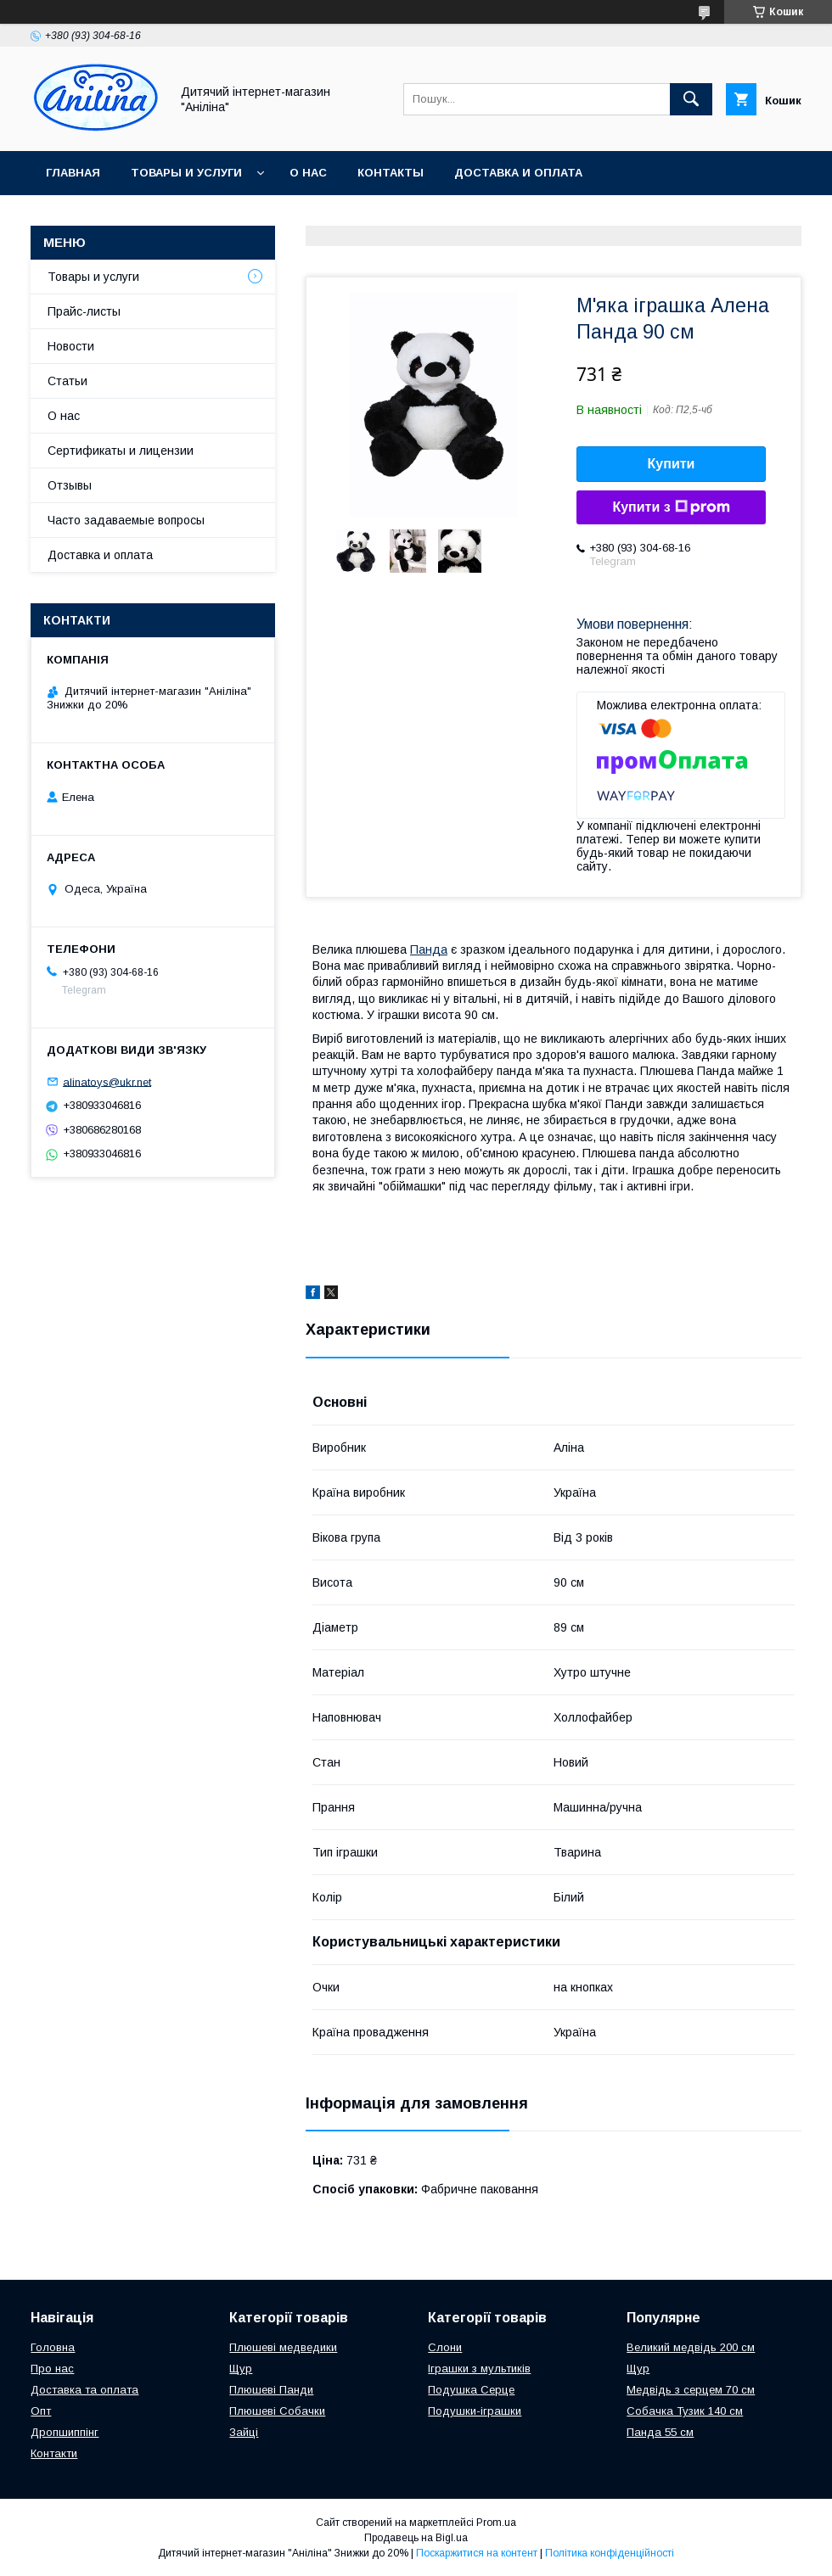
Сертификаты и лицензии (121, 450)
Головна (53, 2347)
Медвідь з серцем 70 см (691, 2389)
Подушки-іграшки (474, 2411)
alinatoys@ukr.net (107, 1081)
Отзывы (70, 485)
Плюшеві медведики (283, 2347)
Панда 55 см (660, 2432)
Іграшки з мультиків (479, 2368)
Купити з (670, 507)
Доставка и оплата (518, 172)
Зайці (243, 2432)
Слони (445, 2347)
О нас (308, 172)
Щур (240, 2368)
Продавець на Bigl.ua (416, 2538)
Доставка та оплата (84, 2389)
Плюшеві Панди (271, 2389)
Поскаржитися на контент (476, 2553)
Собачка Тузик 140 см (685, 2411)
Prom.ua (496, 2522)
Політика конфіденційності (609, 2553)
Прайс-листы (84, 311)
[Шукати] (691, 99)
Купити (671, 463)
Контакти (54, 2453)
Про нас (52, 2368)
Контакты (390, 172)
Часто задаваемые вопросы (126, 520)
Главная (73, 172)
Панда (428, 949)
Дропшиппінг (64, 2432)
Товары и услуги (186, 172)
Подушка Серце (471, 2389)
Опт (41, 2411)
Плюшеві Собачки (277, 2411)
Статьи (67, 381)
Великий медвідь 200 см (691, 2347)
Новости (71, 346)
